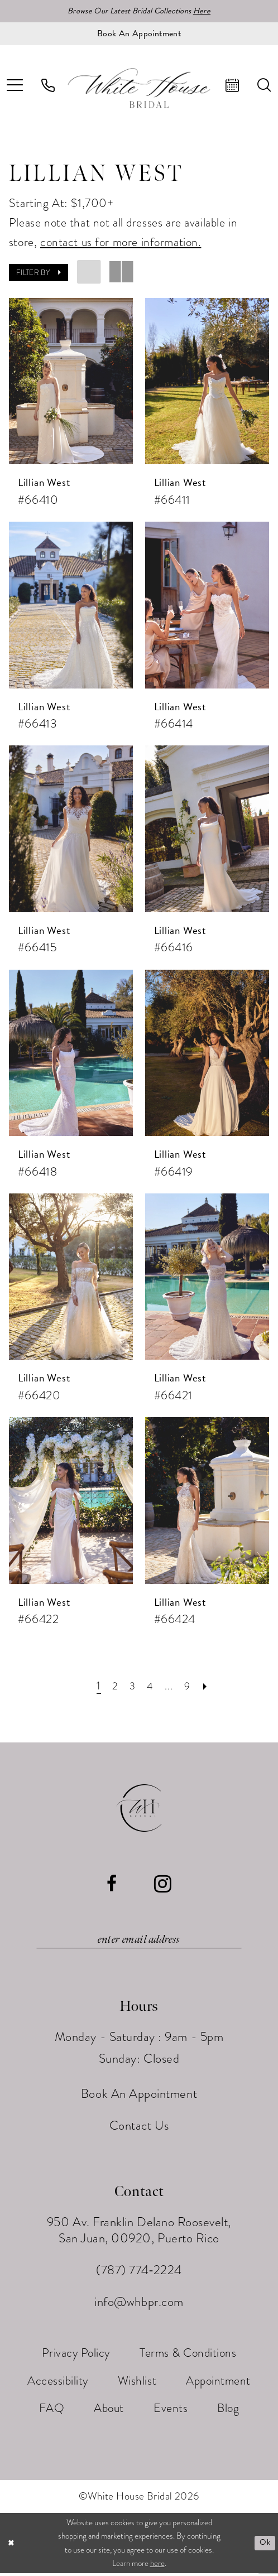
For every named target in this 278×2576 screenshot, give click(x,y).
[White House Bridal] (139, 89)
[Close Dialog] (12, 2546)
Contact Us (139, 2128)
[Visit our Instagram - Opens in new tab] (163, 1885)
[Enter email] (139, 1942)
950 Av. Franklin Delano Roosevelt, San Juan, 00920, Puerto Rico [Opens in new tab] (139, 2233)
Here (208, 11)
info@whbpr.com (138, 2304)
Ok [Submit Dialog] (264, 2546)
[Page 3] (131, 1687)
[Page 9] (190, 1687)
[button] (38, 273)
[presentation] (71, 382)
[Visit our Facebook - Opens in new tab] (112, 1885)
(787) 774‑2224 (139, 2272)
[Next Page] (209, 1687)
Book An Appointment (139, 2096)
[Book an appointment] (139, 34)
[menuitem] (48, 86)
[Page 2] (112, 1687)
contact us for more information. (120, 243)
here (157, 2566)
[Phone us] (48, 86)
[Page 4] (150, 1687)
